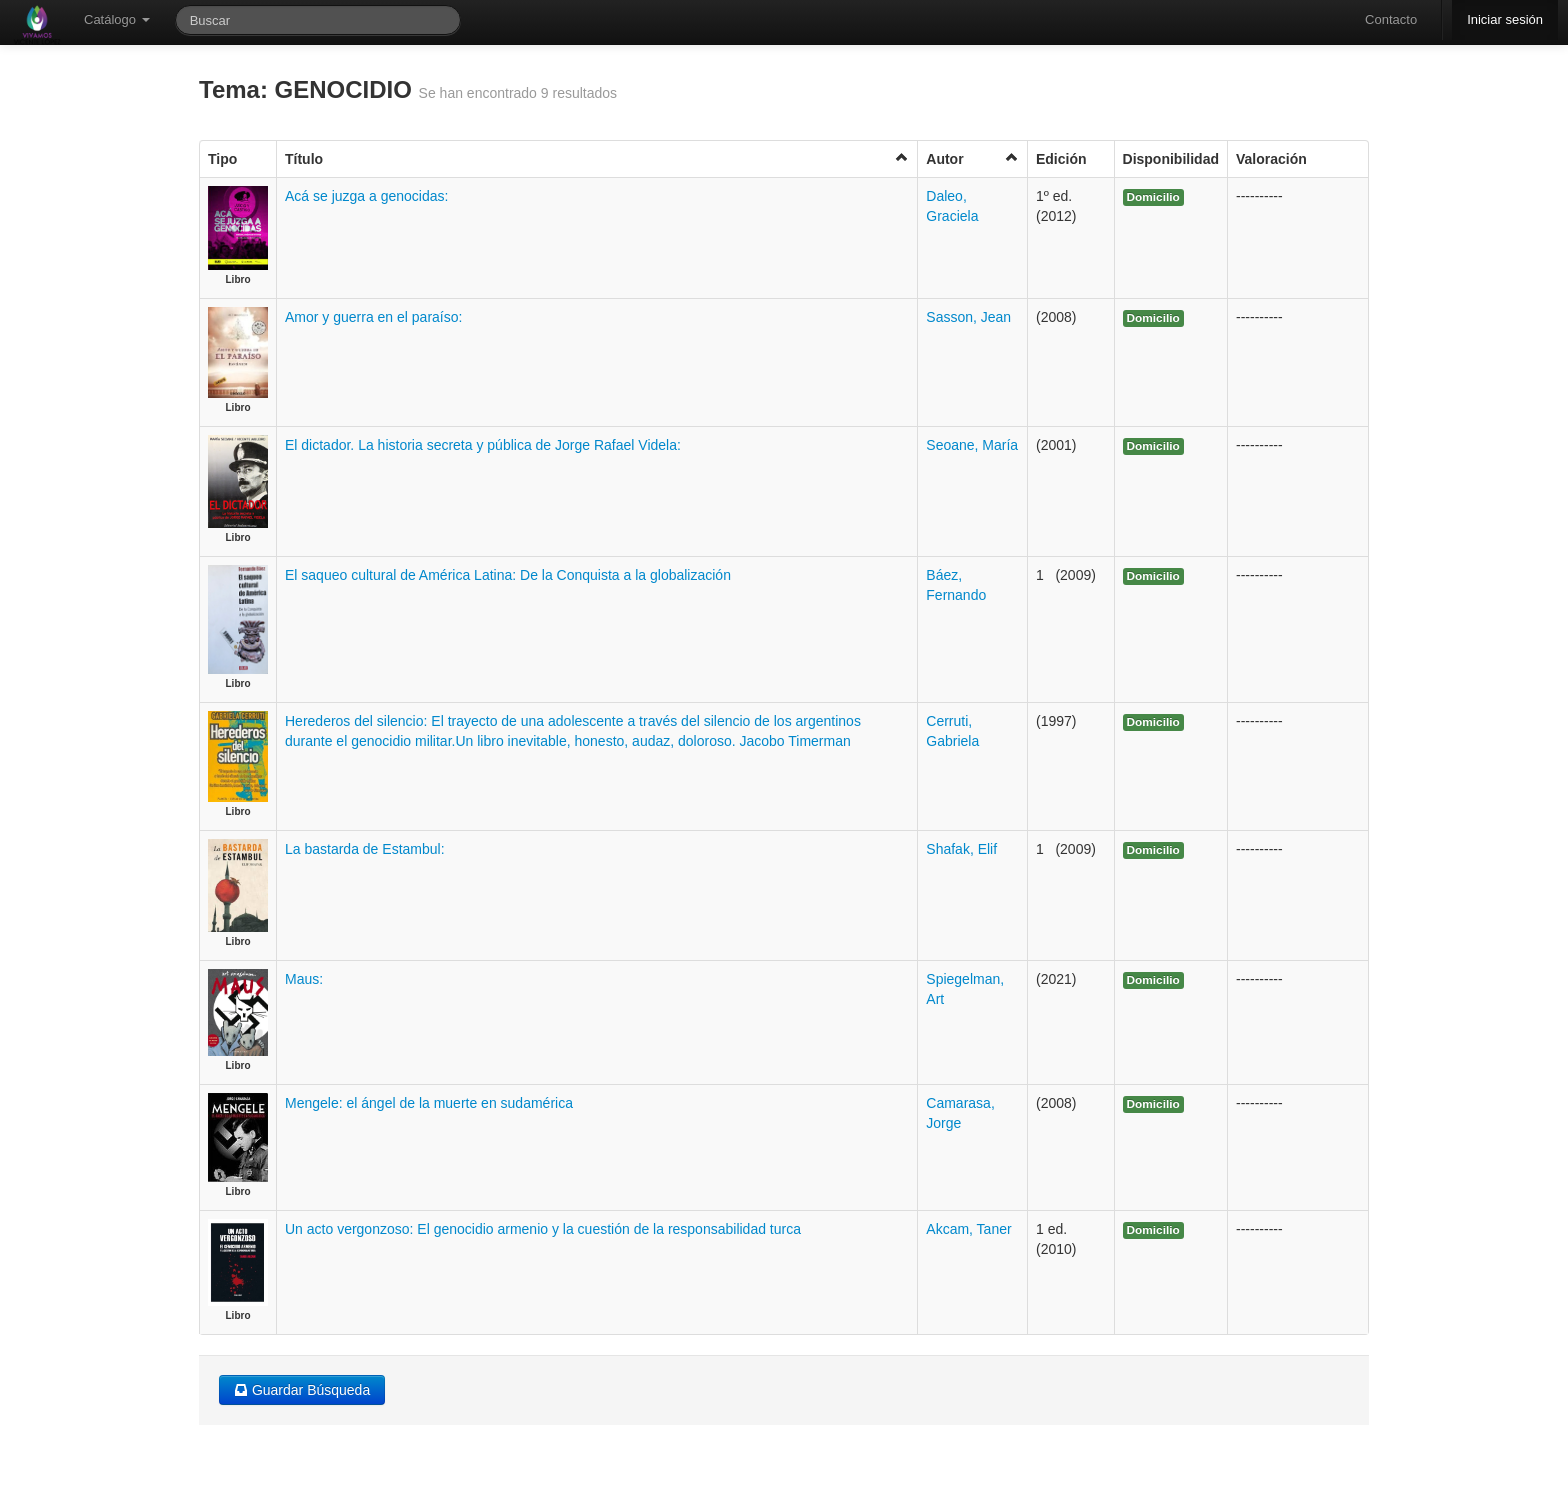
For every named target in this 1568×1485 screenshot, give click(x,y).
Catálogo (117, 19)
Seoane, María (972, 445)
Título (597, 158)
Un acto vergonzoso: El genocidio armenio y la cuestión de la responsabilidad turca (543, 1229)
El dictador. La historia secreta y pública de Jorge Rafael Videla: (483, 445)
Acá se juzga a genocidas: (366, 196)
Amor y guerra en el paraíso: (373, 317)
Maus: (304, 979)
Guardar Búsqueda (302, 1390)
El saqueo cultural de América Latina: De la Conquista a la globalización (508, 575)
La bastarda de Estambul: (365, 849)
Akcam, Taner (968, 1229)
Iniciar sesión (1505, 19)
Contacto (1391, 19)
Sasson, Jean (968, 317)
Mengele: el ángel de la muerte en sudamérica (429, 1103)
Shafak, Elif (961, 849)
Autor (972, 158)
